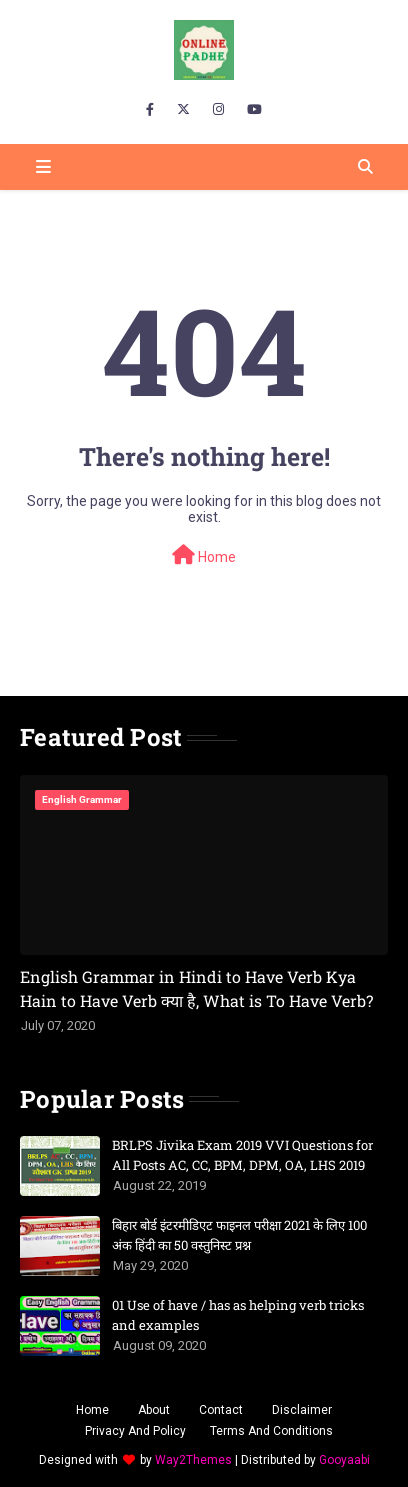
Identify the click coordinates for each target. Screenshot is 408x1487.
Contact (221, 1410)
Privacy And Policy (135, 1431)
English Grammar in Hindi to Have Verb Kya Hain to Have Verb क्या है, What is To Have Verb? (196, 988)
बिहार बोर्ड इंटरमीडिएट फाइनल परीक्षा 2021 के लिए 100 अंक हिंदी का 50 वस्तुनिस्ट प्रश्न (239, 1235)
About (154, 1410)
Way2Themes (193, 1460)
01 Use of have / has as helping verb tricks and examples (238, 1315)
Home (204, 555)
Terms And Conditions (271, 1431)
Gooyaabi (344, 1460)
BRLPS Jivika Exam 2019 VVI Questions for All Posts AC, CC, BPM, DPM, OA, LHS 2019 (242, 1155)
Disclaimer (302, 1410)
